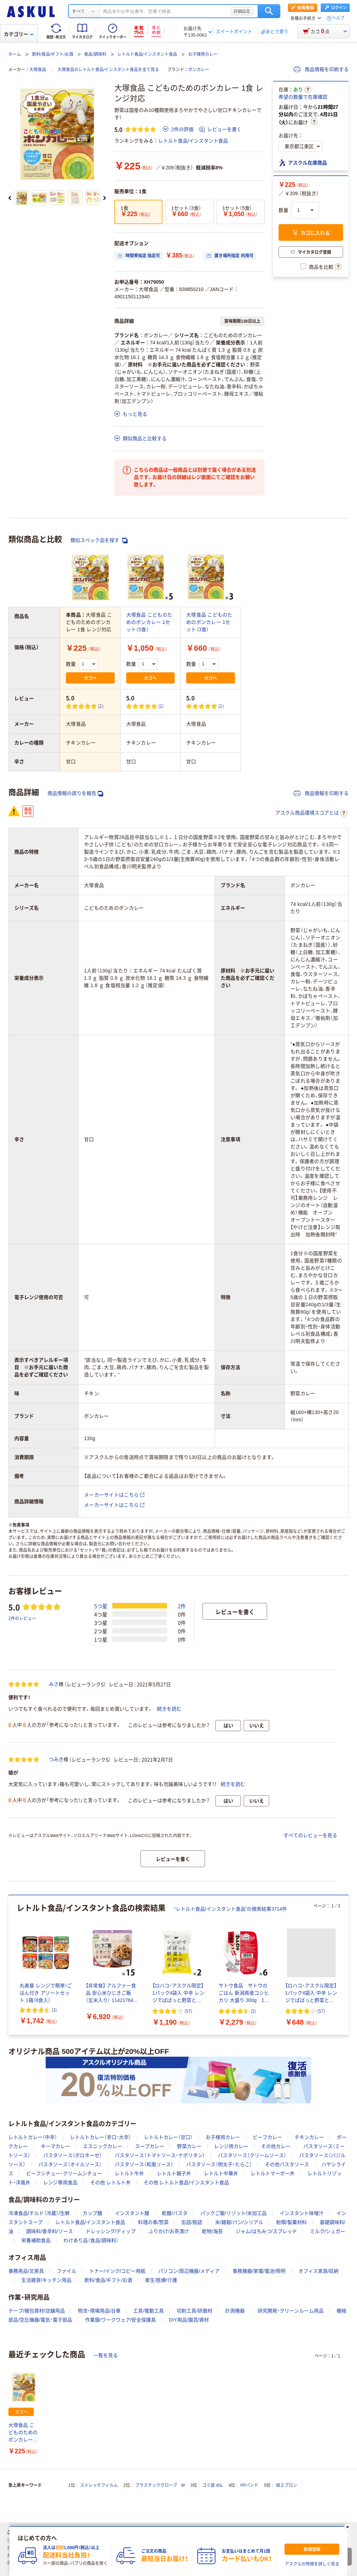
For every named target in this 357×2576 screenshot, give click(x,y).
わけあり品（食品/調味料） (91, 2240)
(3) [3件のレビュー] (54, 2010)
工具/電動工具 (148, 2311)
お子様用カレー (203, 54)
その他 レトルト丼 (110, 2182)
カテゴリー (18, 34)
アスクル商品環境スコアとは (311, 813)
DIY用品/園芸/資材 (189, 2320)
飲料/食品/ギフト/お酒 (52, 54)
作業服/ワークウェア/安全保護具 (120, 2320)
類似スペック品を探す (99, 540)
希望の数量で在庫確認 (303, 97)
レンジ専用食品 (60, 2182)
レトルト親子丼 (174, 2173)
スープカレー (149, 2146)
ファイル (66, 2271)
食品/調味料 (95, 54)
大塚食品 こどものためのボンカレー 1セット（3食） (209, 622)
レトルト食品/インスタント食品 (147, 54)
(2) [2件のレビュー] (101, 706)
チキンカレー (309, 2137)
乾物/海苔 (212, 2231)
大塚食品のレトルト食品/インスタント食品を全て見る (108, 69)
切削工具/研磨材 (194, 2311)
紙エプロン (286, 2485)
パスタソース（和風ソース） (144, 2164)
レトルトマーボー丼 (273, 2173)
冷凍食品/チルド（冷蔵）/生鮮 (39, 2213)
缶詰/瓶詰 (191, 2222)
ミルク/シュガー (327, 2231)
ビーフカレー (267, 2137)
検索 (269, 11)
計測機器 (235, 2311)
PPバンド (249, 2485)
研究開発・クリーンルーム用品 (291, 2311)
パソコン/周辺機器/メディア (189, 2271)
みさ (54, 1684)
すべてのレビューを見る (310, 1835)
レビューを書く (220, 129)
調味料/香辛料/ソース (49, 2231)
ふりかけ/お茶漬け (169, 2231)
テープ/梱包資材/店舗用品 (36, 2311)
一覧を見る (105, 2355)
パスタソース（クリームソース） (252, 2155)
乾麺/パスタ (175, 2213)
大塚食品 (37, 69)
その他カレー (275, 2146)
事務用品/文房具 (26, 2271)
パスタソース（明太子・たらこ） (219, 2164)
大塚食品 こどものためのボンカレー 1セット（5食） (149, 622)
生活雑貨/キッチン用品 (46, 2280)
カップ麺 (92, 2213)
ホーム (14, 54)
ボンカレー (198, 69)
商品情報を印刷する (321, 69)
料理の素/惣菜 (153, 2222)
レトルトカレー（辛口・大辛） (100, 2137)
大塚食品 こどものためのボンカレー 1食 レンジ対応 (23, 2433)
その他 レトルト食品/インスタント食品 (186, 2182)
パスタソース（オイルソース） (70, 2164)
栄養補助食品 (36, 2240)
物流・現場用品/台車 (99, 2311)
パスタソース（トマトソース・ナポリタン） (160, 2155)
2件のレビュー (22, 1618)
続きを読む (169, 1709)
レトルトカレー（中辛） (32, 2137)
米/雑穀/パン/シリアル (239, 2222)
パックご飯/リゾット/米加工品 (233, 2213)
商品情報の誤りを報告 (75, 793)
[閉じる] (347, 2527)
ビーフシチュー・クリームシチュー (64, 2173)
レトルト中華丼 (221, 2173)
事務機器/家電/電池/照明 (259, 2271)
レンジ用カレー (231, 2146)
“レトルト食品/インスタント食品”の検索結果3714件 (230, 1909)
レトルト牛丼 (129, 2173)
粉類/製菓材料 (291, 2222)
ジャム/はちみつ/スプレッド (266, 2231)
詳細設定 (242, 11)
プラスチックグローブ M (160, 2485)
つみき (56, 1759)
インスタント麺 (132, 2213)
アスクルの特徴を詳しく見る (312, 2564)
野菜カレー (189, 2146)
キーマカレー (55, 2146)
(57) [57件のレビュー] (188, 2011)
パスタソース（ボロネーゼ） (72, 2155)
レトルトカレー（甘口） (168, 2137)
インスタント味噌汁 (302, 2213)
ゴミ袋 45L (212, 2485)
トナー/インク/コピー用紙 (117, 2271)
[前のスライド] (10, 198)
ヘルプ (338, 18)
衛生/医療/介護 (161, 2280)
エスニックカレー (102, 2146)
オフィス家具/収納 (318, 2271)
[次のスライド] (104, 198)
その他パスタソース (287, 2164)
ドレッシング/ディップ (111, 2231)
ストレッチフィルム (99, 2485)
